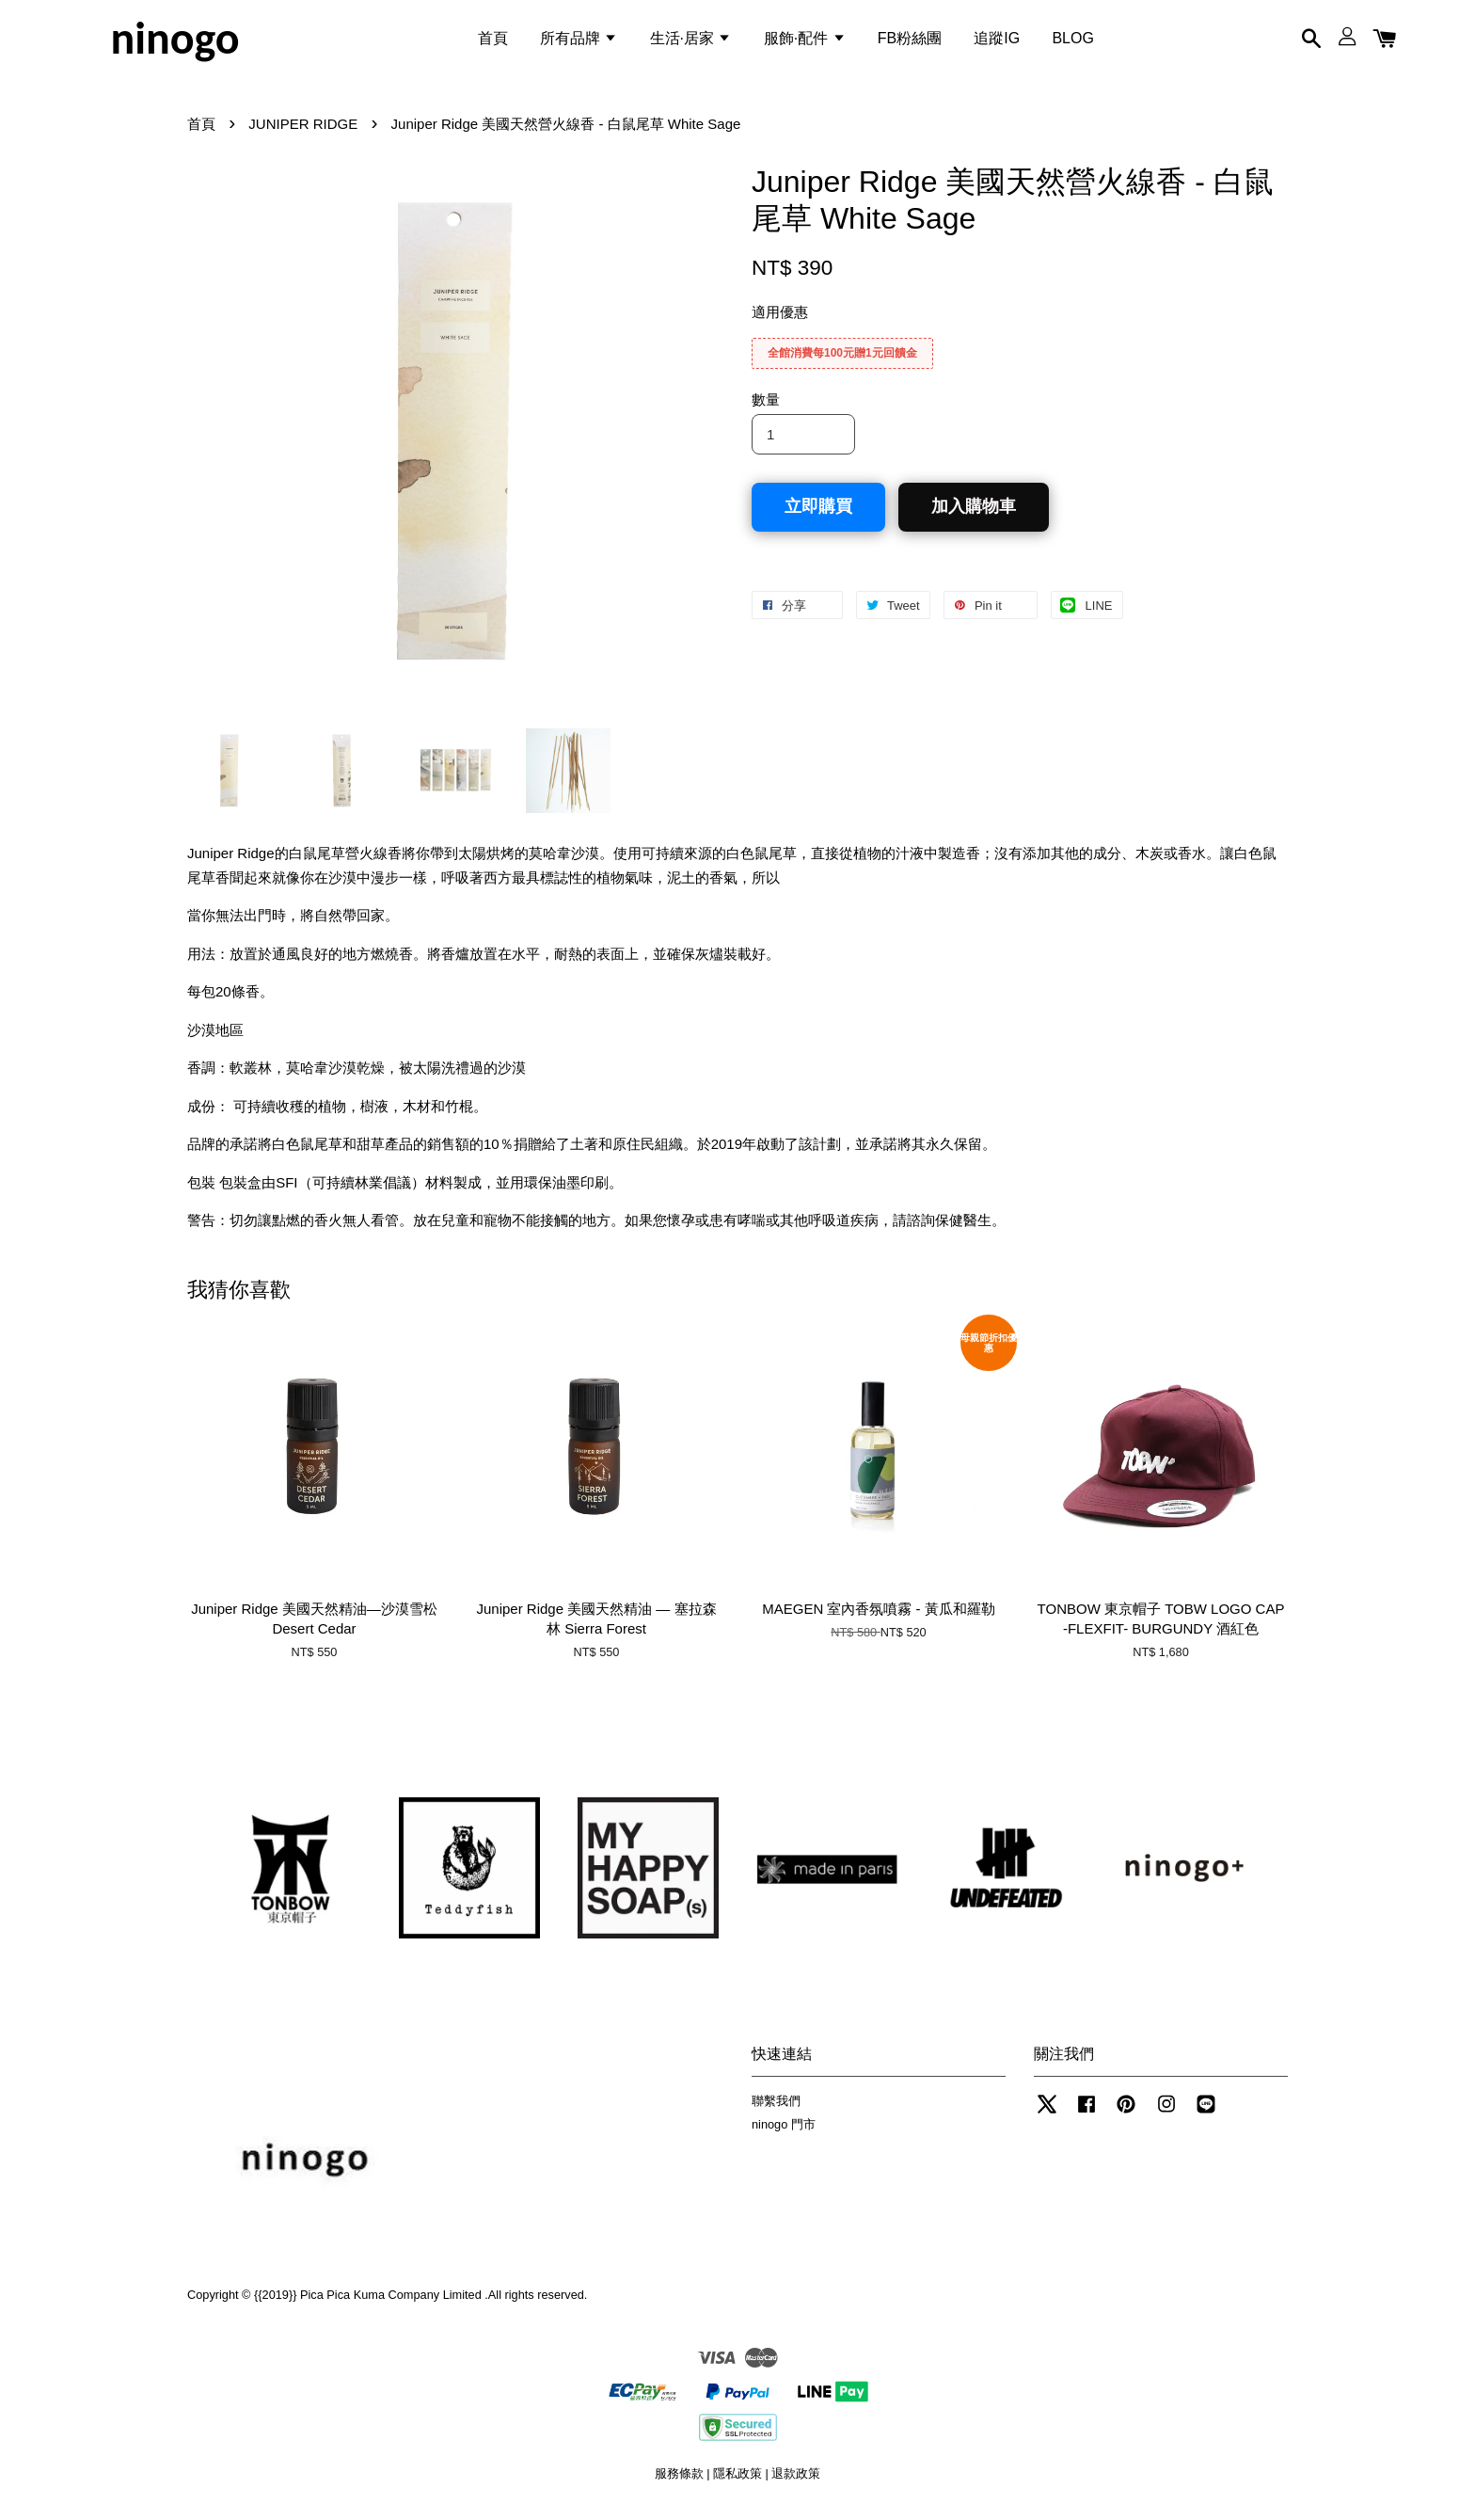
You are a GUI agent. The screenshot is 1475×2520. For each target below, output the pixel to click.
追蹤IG (997, 41)
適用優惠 (780, 320)
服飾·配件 (805, 41)
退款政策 (795, 2482)
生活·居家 (691, 41)
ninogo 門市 (784, 2132)
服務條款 (679, 2482)
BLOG (1072, 41)
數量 (766, 408)
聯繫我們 (776, 2109)
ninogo (174, 41)
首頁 (493, 41)
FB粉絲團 (910, 41)
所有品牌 (578, 41)
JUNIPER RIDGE (302, 132)
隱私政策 (737, 2482)
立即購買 (818, 514)
